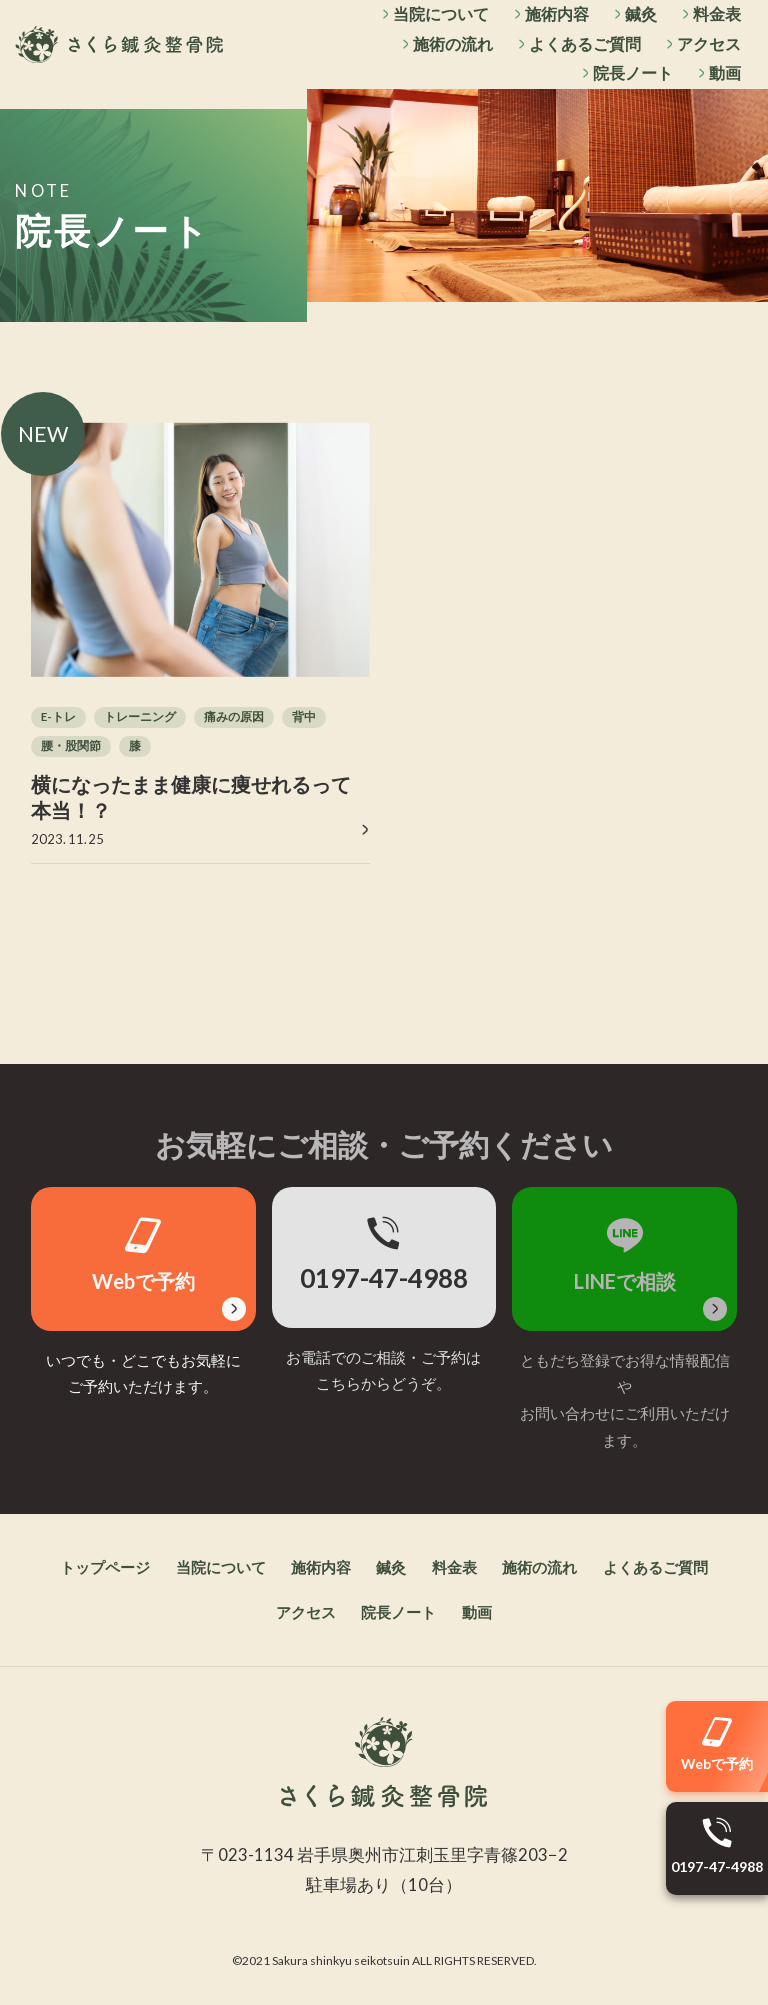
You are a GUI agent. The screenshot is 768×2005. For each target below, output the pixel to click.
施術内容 (556, 13)
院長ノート (633, 73)
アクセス (709, 43)
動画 (725, 73)
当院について (440, 13)
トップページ (101, 1568)
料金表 (717, 13)
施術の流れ (452, 43)
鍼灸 (641, 13)
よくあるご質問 (585, 43)
